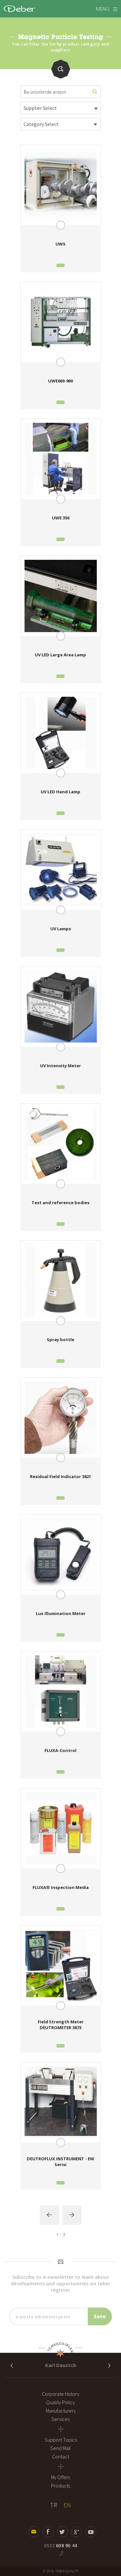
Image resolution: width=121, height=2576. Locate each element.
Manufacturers (61, 2410)
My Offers (60, 2477)
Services (60, 2419)
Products (60, 2485)
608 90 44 (60, 2545)
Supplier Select (40, 108)
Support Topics (61, 2439)
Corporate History (60, 2394)
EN (67, 2505)
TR (53, 2505)
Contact (60, 2456)
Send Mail (60, 2448)
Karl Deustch (60, 2365)
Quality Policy (60, 2402)
